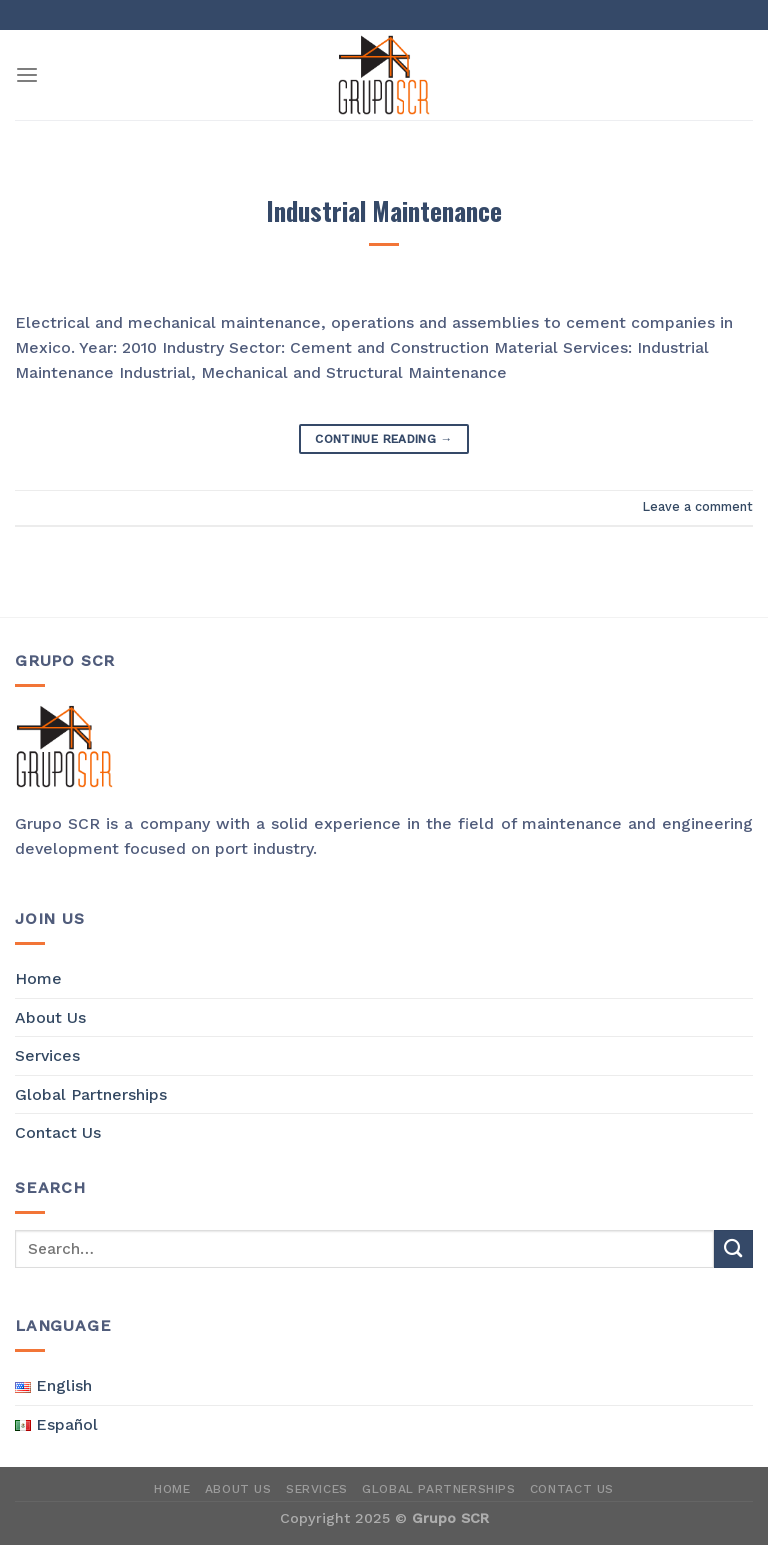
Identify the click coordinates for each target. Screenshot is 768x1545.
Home (38, 978)
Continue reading (383, 439)
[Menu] (27, 75)
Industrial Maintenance (384, 210)
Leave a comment (698, 506)
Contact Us (58, 1132)
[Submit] (733, 1249)
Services (47, 1055)
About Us (50, 1017)
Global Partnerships (91, 1094)
